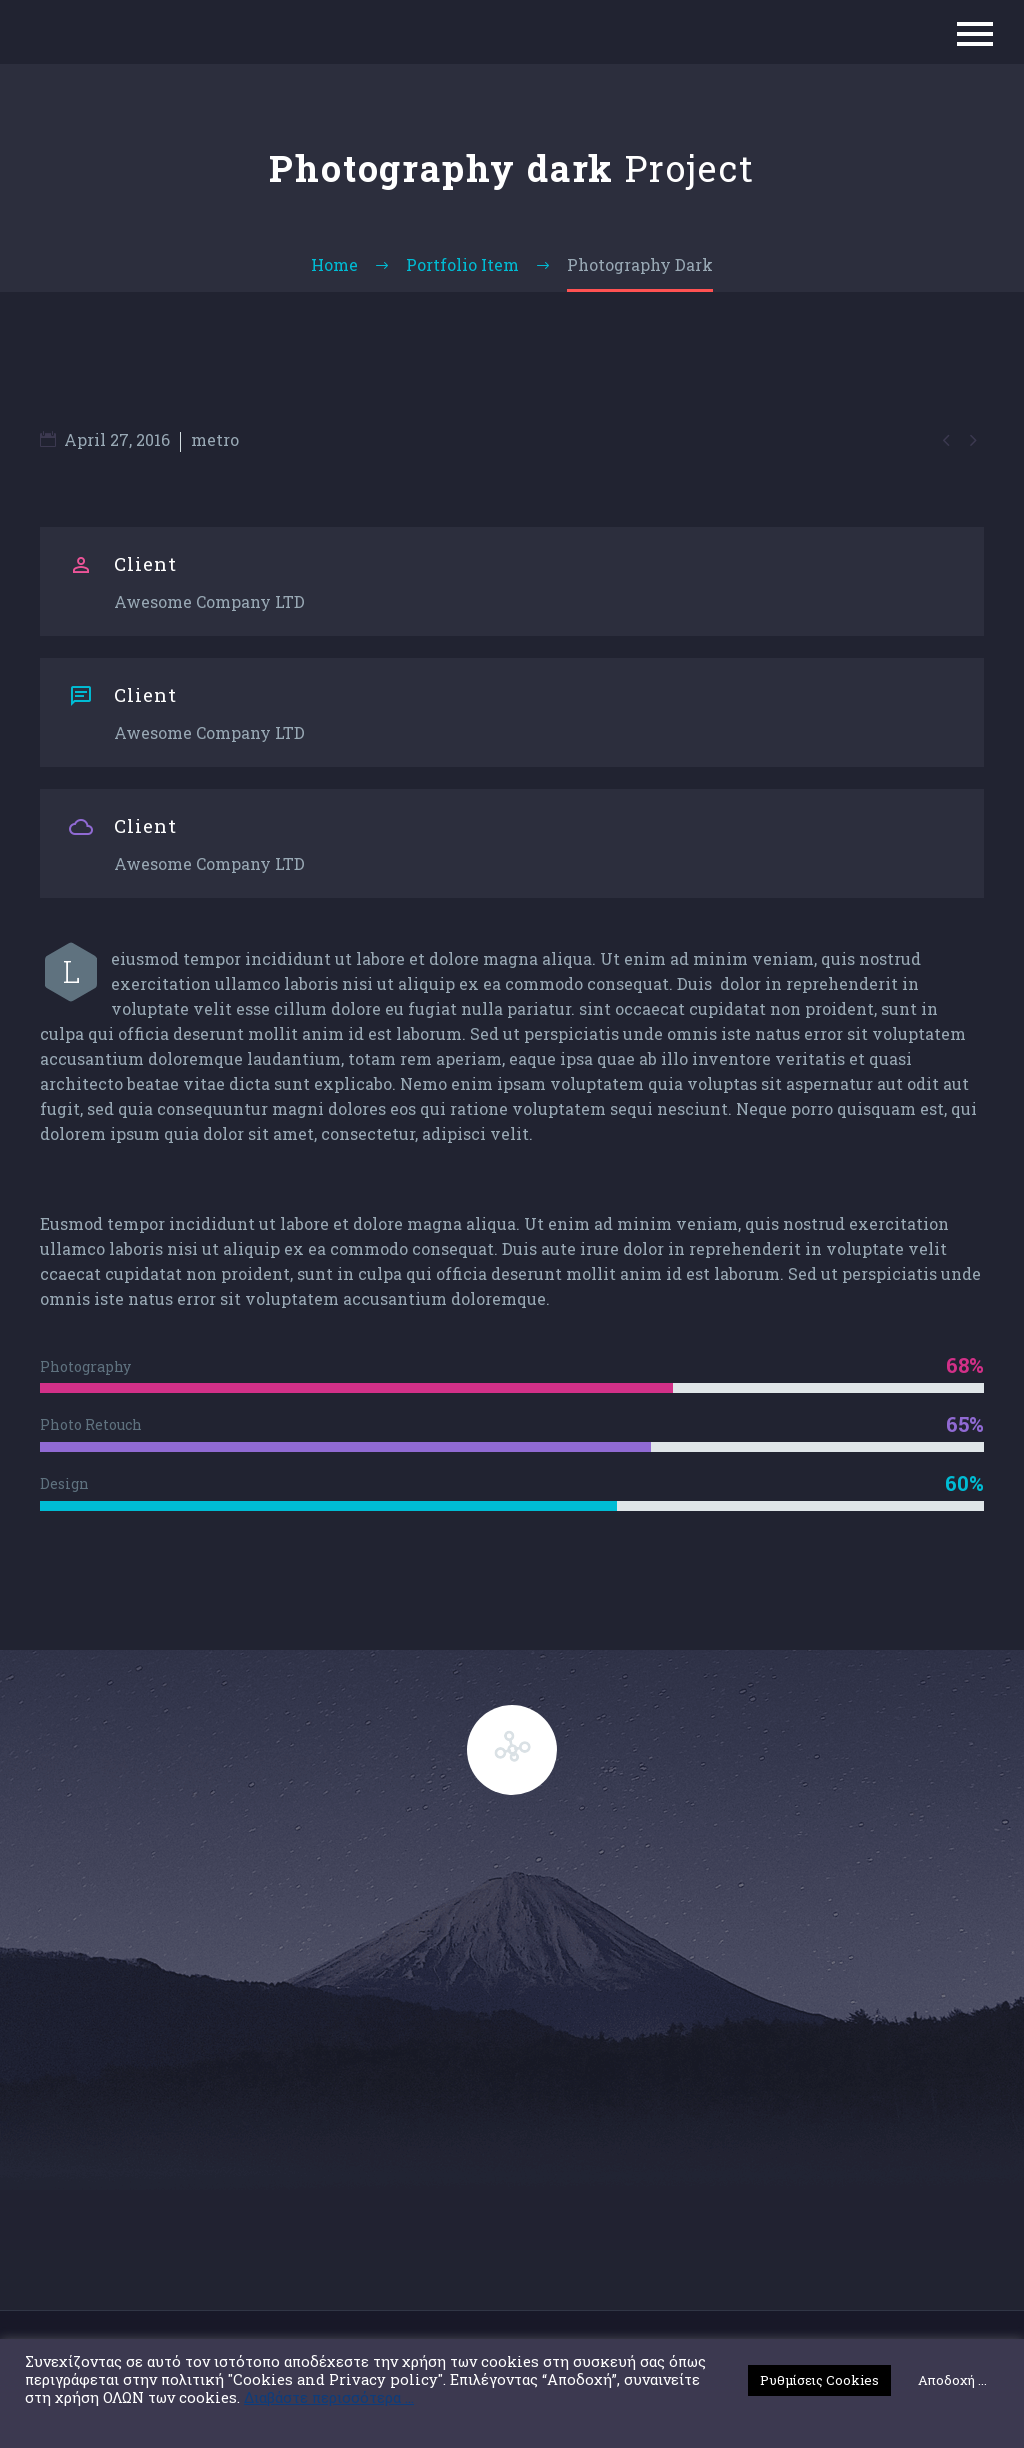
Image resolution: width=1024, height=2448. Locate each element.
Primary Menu (975, 34)
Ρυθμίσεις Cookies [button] (819, 2380)
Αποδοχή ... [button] (952, 2380)
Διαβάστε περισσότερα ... (329, 2398)
